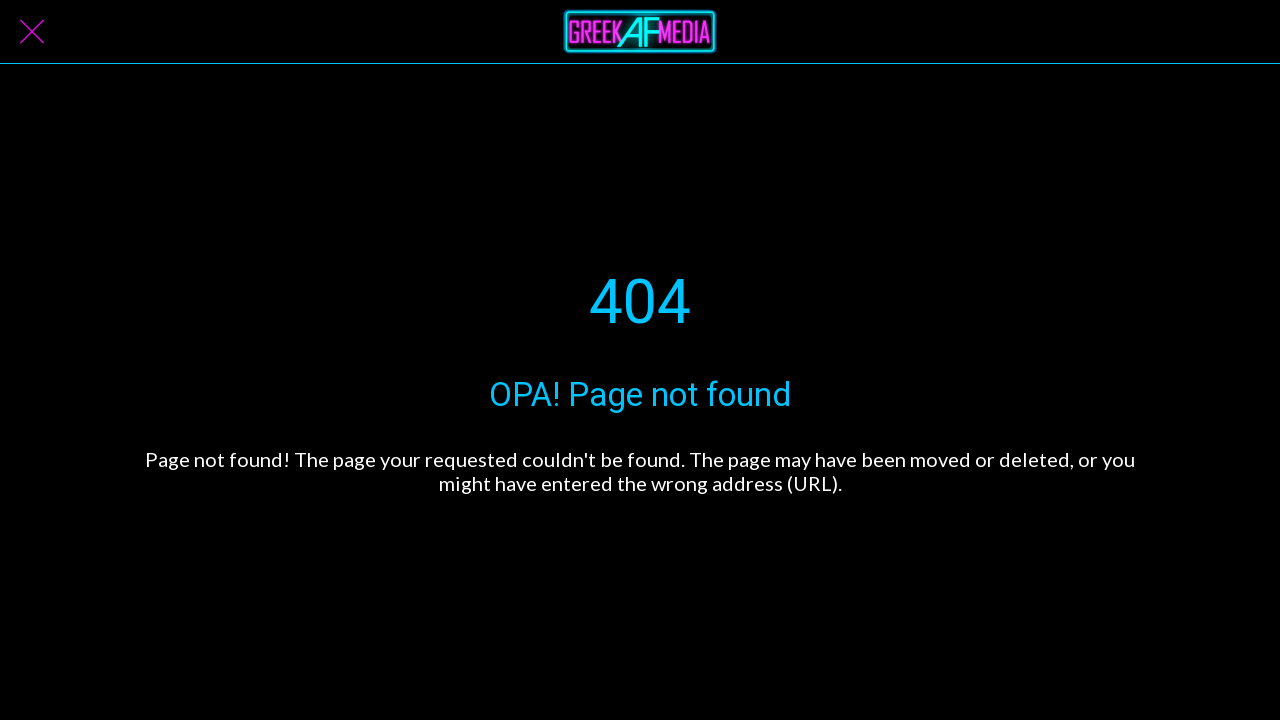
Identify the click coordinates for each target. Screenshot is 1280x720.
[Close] (32, 32)
